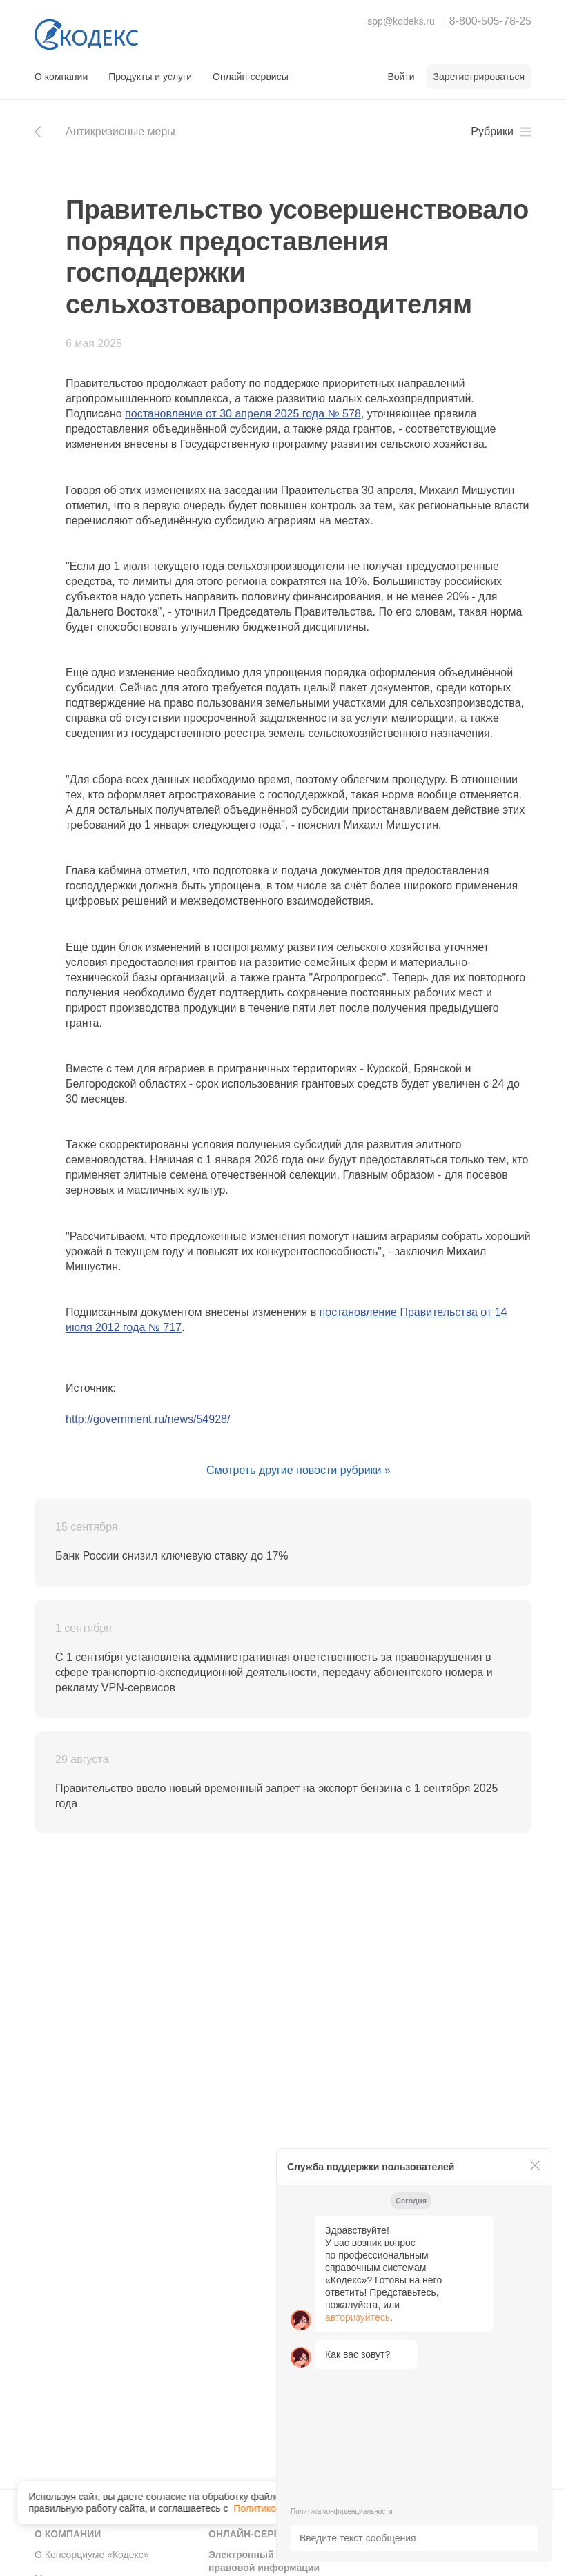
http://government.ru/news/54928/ (148, 1419)
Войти (400, 76)
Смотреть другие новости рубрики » (298, 1470)
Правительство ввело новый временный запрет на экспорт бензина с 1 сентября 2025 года (276, 1795)
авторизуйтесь (357, 2317)
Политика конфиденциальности (342, 2511)
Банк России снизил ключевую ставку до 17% (172, 1556)
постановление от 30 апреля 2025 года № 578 (243, 414)
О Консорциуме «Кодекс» (92, 2554)
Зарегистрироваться (479, 76)
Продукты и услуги (150, 76)
